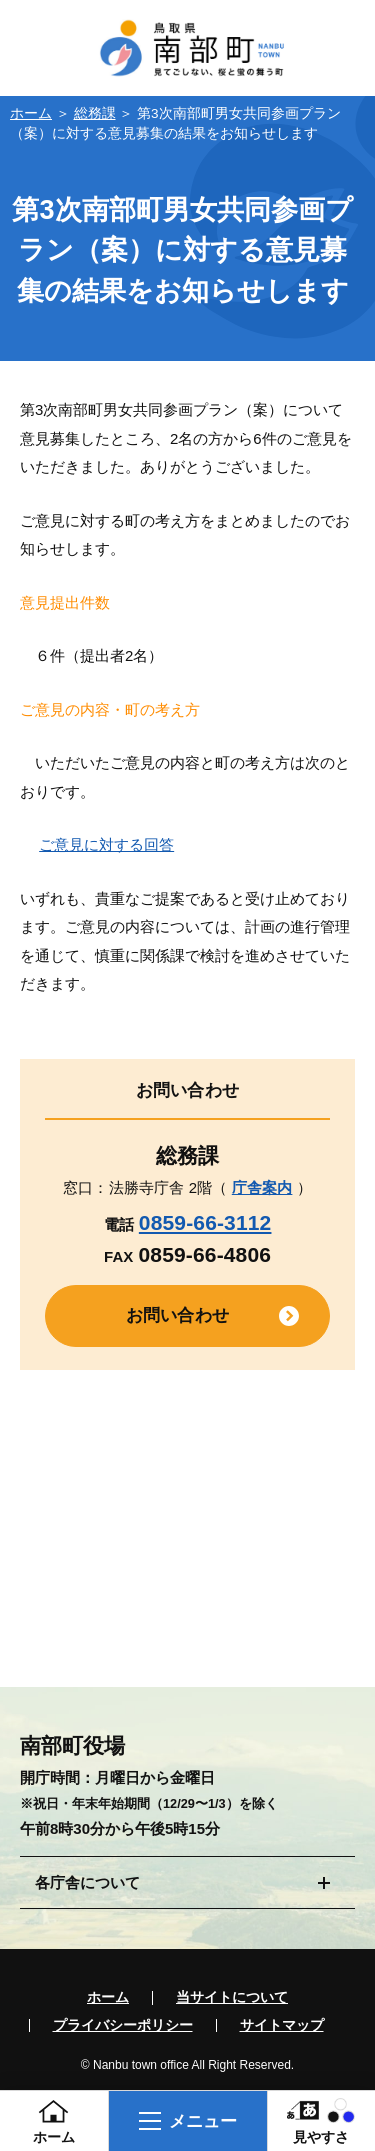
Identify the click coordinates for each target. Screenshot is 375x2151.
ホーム (31, 113)
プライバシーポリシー (123, 2026)
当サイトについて (232, 1998)
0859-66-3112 (205, 1222)
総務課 (95, 113)
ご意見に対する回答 (106, 844)
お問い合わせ (177, 1315)
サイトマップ (282, 2026)
